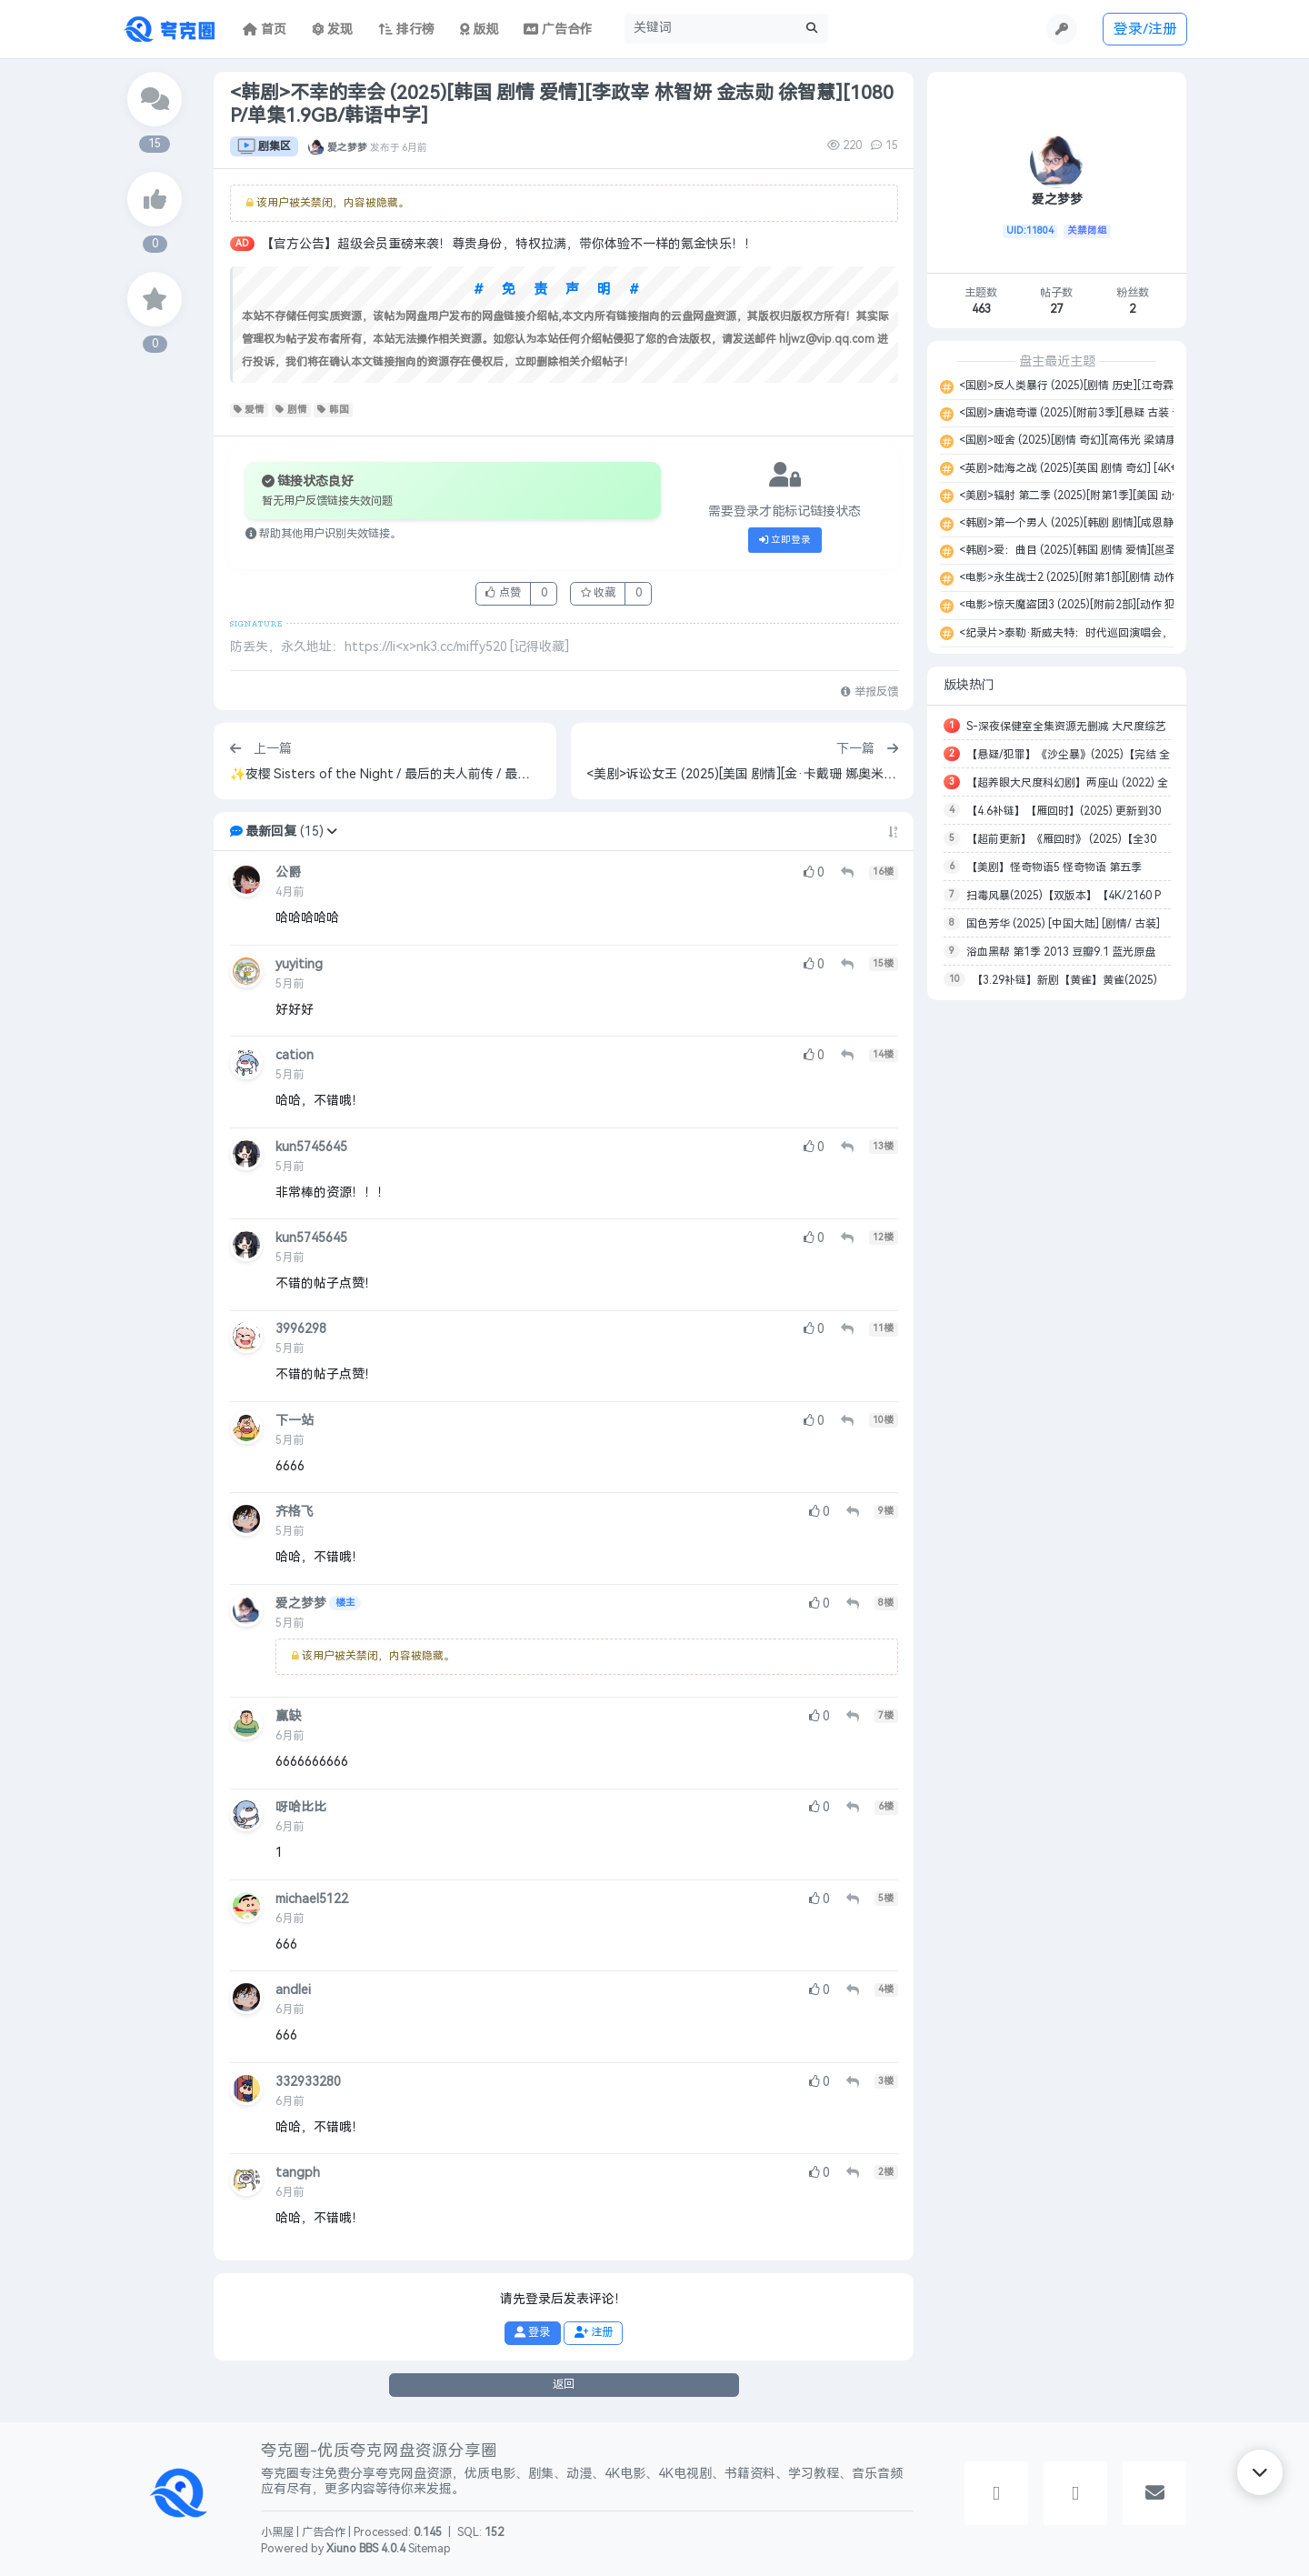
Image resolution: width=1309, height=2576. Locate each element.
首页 (264, 29)
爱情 (249, 410)
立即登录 (785, 540)
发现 (333, 29)
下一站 (294, 1421)
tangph (297, 2173)
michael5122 (311, 1899)
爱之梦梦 (347, 146)
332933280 (308, 2082)
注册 (594, 2332)
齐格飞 (294, 1512)
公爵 (288, 872)
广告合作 (323, 2532)
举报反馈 (869, 692)
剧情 (291, 410)
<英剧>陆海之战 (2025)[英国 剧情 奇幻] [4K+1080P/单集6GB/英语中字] (1131, 468)
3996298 (300, 1329)
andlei (293, 1990)
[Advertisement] (1056, 1286)
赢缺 (288, 1716)
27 (1056, 309)
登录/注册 (1145, 28)
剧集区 (264, 146)
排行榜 (406, 29)
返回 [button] (564, 2384)
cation (294, 1055)
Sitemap (429, 2548)
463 (981, 309)
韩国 (333, 410)
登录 (532, 2332)
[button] (331, 831)
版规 (479, 29)
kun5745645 (311, 1147)
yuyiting (299, 964)
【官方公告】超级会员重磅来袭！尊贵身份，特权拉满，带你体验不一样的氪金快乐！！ (509, 244)
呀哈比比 (300, 1807)
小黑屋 (277, 2532)
